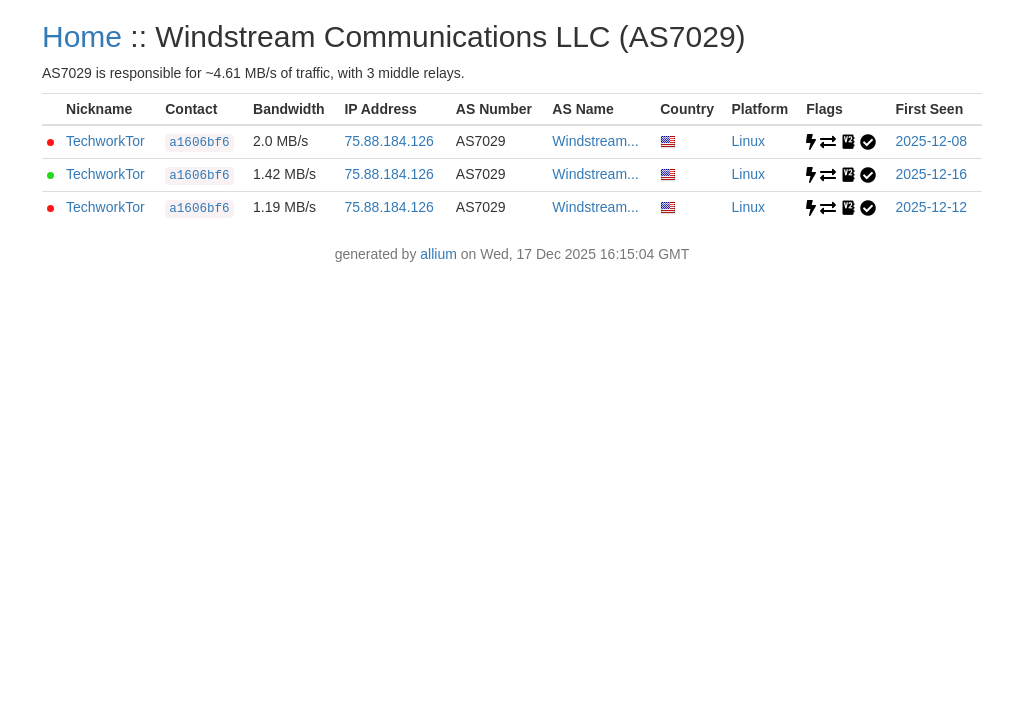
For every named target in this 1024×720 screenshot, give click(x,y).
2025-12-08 (932, 141)
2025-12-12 (932, 207)
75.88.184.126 (389, 141)
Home (82, 36)
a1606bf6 (199, 143)
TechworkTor (105, 141)
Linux (748, 141)
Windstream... (595, 141)
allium (438, 254)
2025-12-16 (932, 174)
